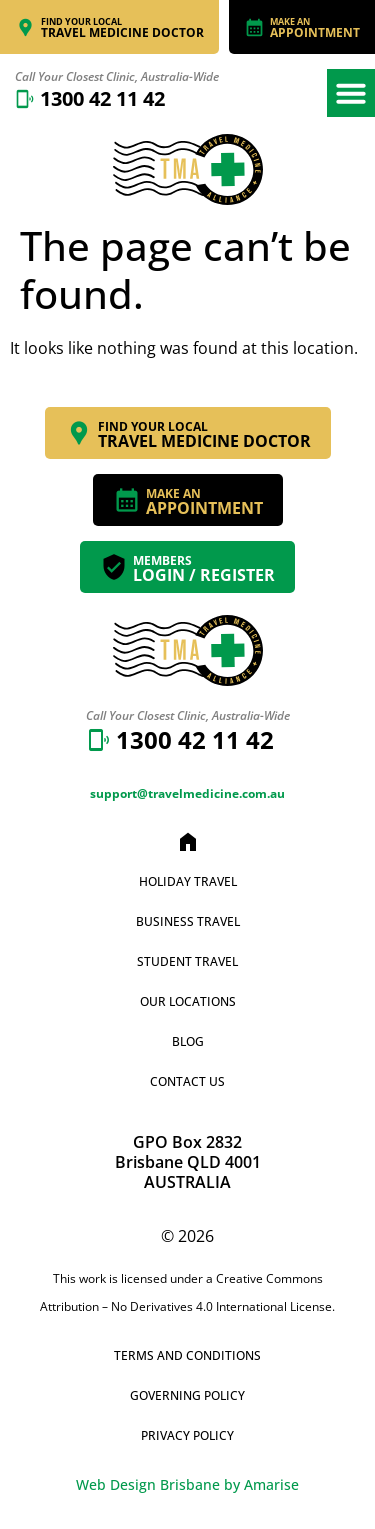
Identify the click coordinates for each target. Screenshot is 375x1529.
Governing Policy (187, 1395)
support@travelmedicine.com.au (187, 793)
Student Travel (187, 961)
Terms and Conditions (187, 1355)
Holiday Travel (188, 881)
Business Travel (188, 921)
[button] (351, 93)
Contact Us (187, 1081)
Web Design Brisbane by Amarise (187, 1484)
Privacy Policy (187, 1435)
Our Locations (188, 1001)
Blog (188, 1041)
